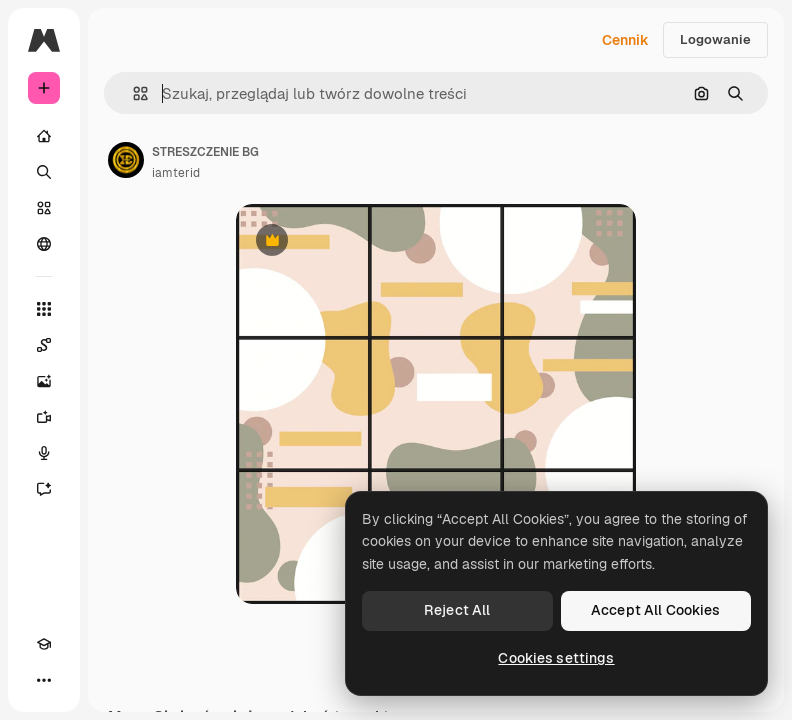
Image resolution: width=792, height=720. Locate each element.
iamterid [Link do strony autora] (176, 173)
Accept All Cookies (656, 610)
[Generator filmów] (44, 417)
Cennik (625, 40)
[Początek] (44, 136)
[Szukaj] (44, 172)
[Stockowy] (44, 208)
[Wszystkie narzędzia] (44, 309)
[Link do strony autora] (126, 160)
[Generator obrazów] (44, 381)
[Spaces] (44, 345)
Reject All (457, 610)
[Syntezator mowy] (44, 453)
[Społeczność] (44, 244)
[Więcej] (44, 680)
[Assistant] (44, 489)
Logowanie (715, 39)
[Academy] (44, 644)
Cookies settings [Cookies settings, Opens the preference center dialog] (556, 658)
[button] (132, 93)
